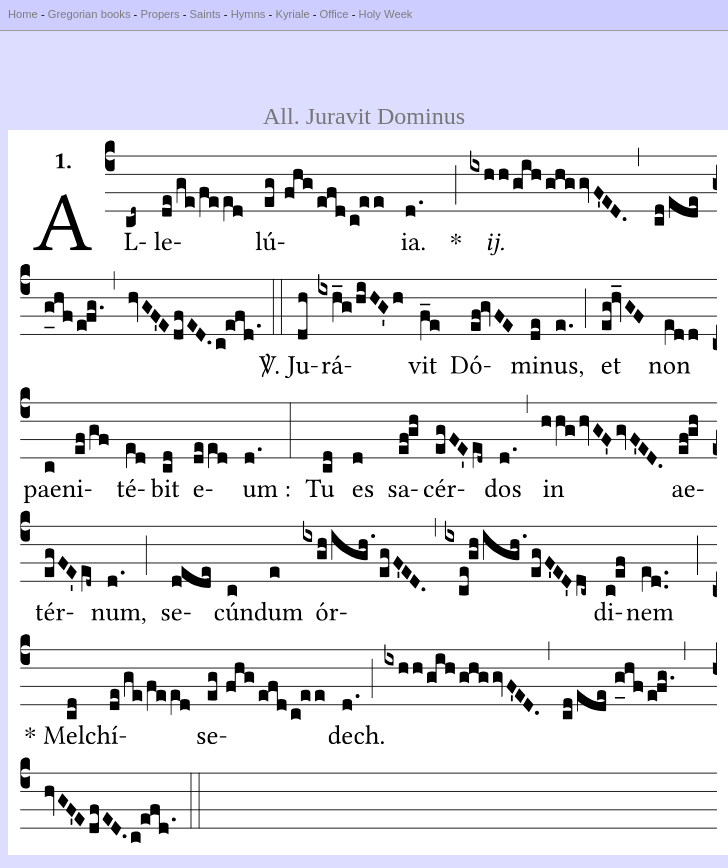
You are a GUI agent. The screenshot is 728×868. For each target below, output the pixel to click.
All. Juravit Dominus (364, 116)
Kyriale (292, 14)
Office (334, 14)
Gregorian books (89, 14)
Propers (159, 14)
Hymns (248, 14)
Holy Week (386, 14)
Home (23, 14)
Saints (205, 14)
